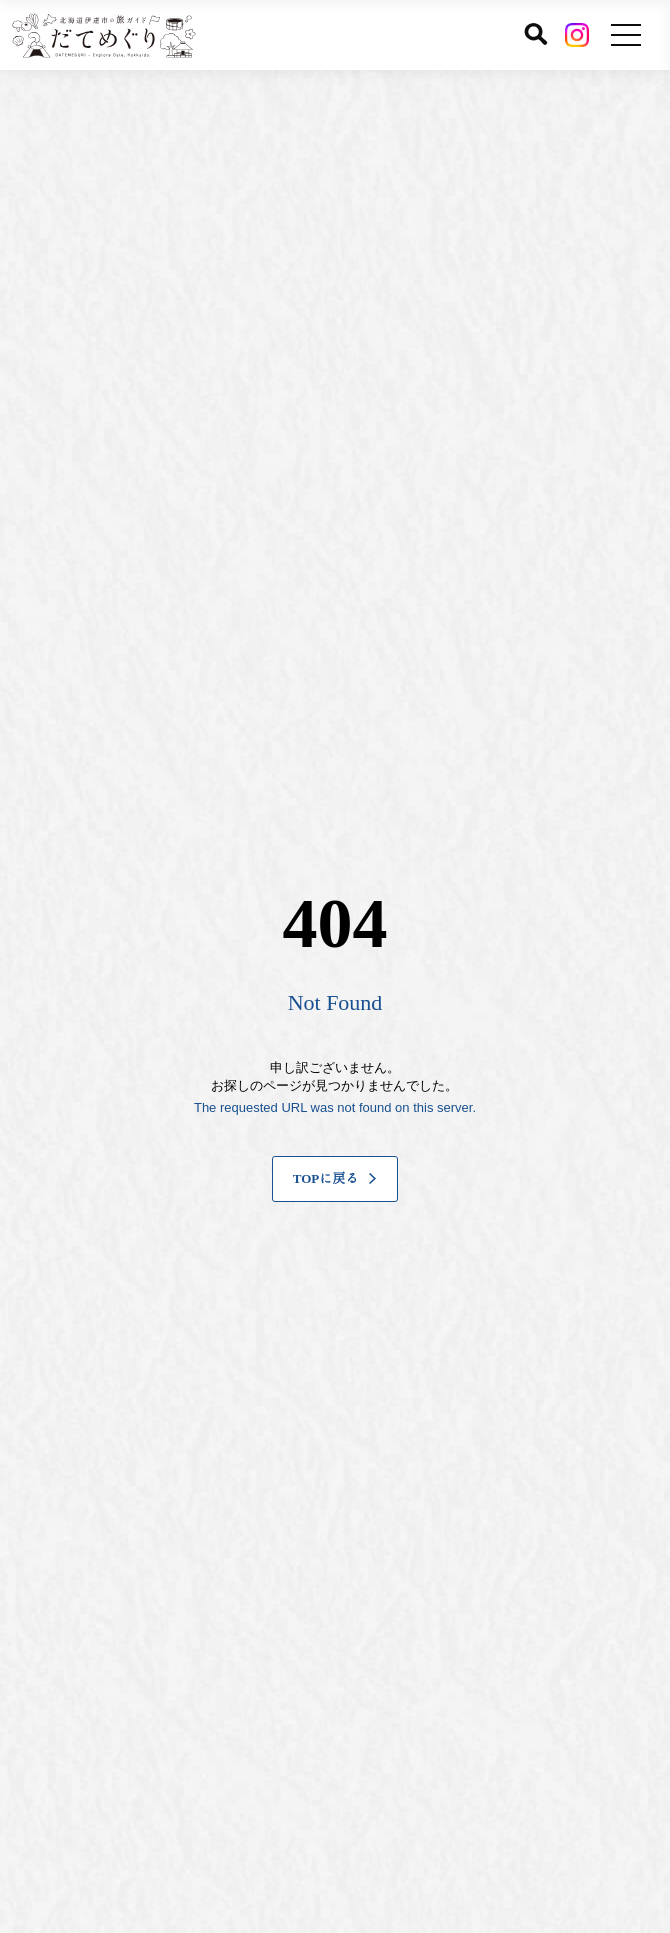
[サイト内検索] (536, 34)
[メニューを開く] (626, 35)
